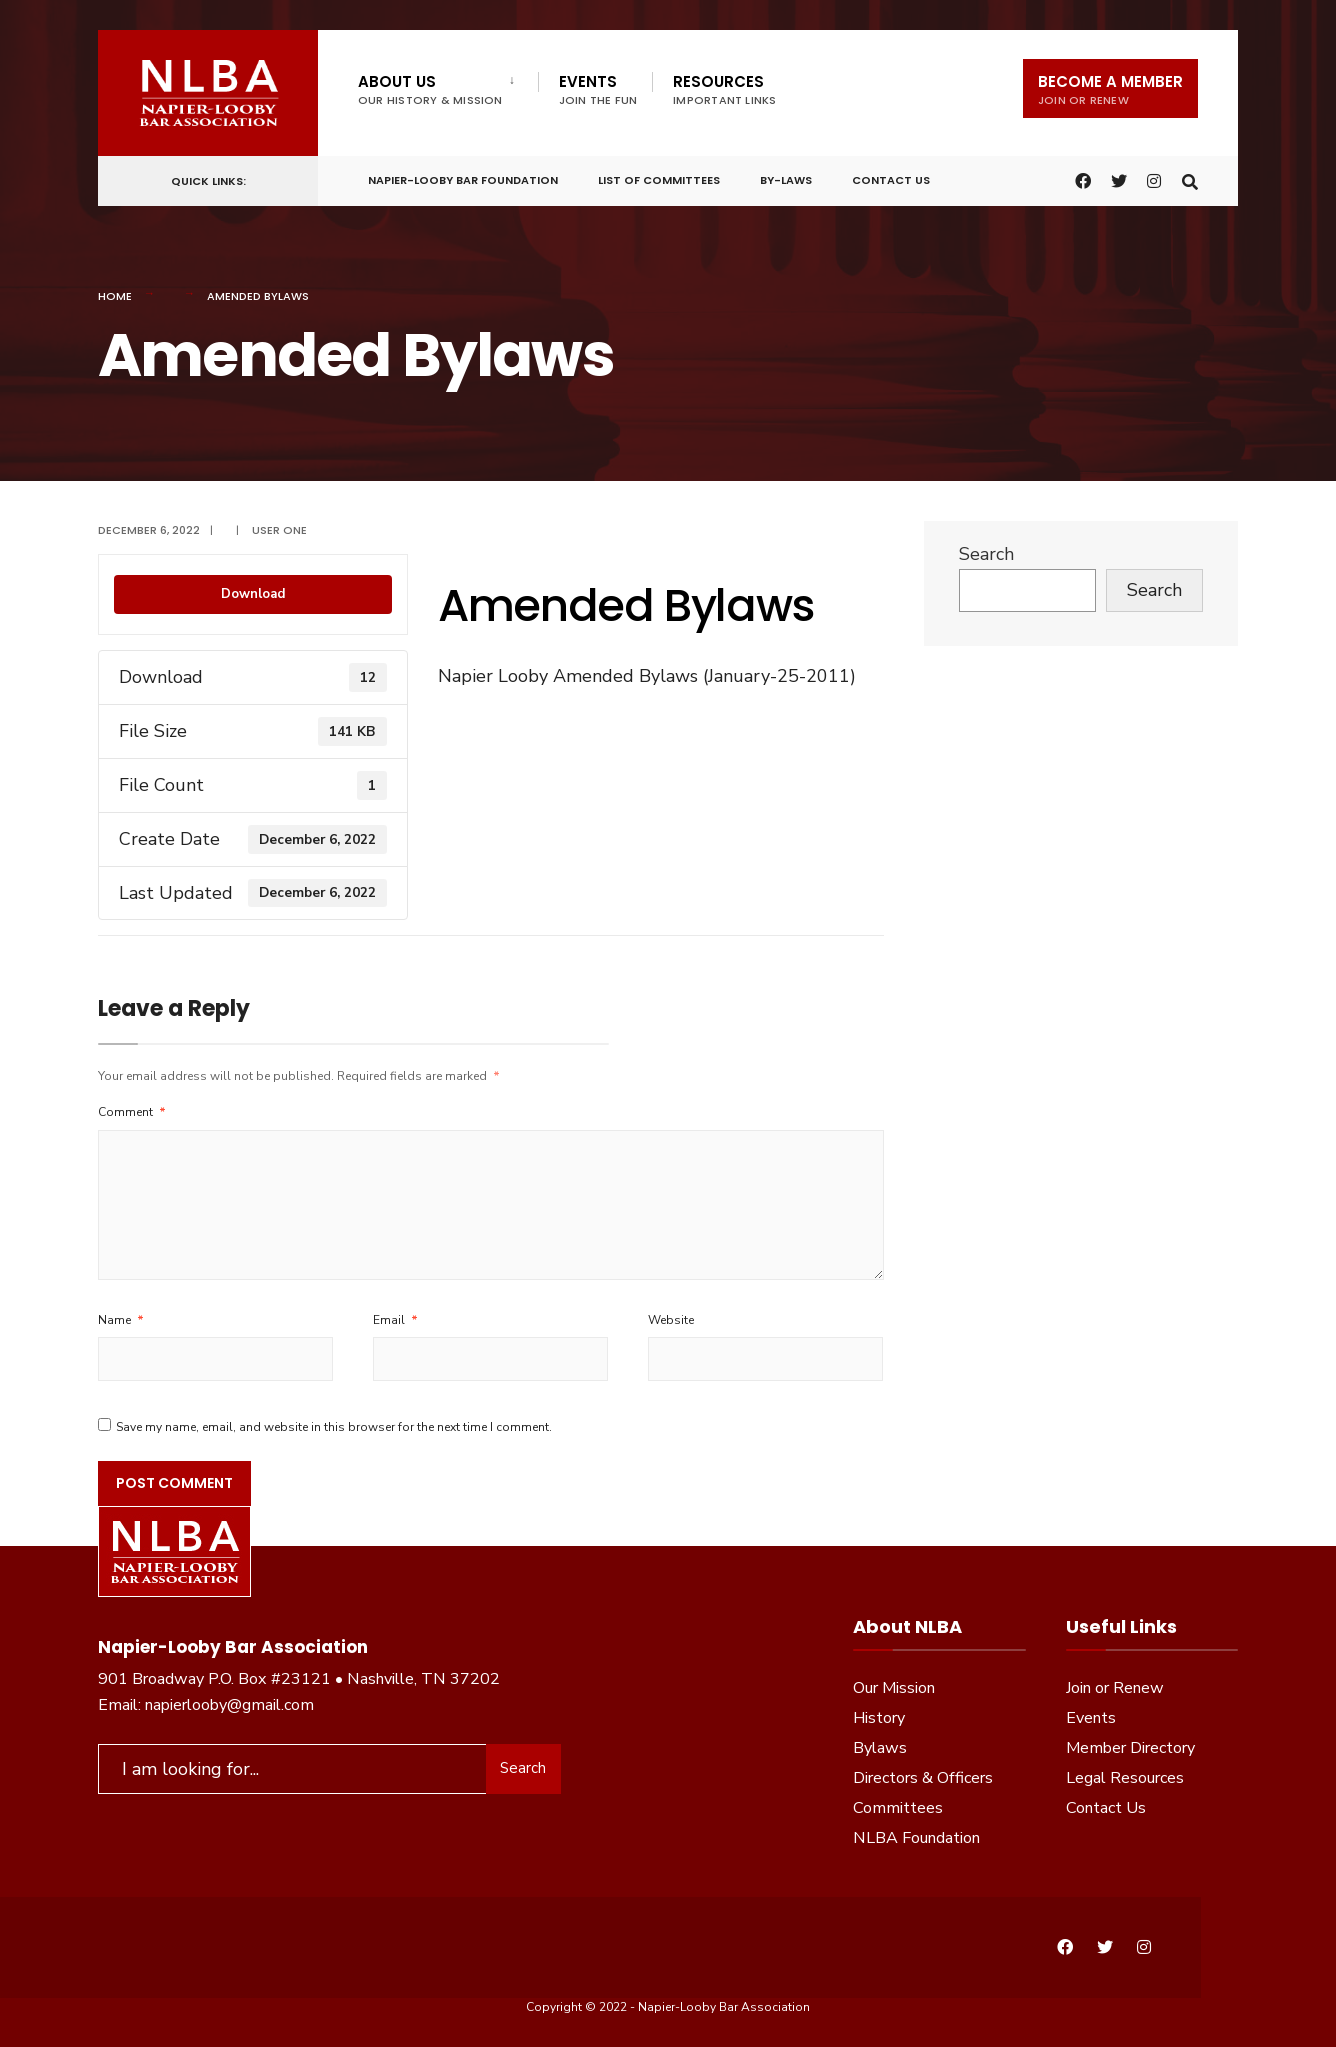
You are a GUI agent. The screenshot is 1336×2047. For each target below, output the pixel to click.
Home (115, 296)
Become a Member (1110, 89)
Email (395, 1320)
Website (671, 1320)
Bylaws (880, 1748)
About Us (430, 89)
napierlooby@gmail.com (229, 1705)
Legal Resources (1125, 1778)
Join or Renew (1115, 1688)
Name (121, 1320)
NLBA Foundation (916, 1838)
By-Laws (786, 179)
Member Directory (1130, 1748)
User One (279, 530)
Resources (724, 89)
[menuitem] (448, 86)
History (879, 1718)
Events (598, 89)
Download (253, 594)
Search (986, 554)
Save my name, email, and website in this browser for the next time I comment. (334, 1427)
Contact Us (891, 179)
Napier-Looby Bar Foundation (463, 179)
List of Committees (659, 179)
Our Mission (894, 1688)
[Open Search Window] (1190, 178)
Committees (898, 1808)
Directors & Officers (923, 1778)
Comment (132, 1112)
